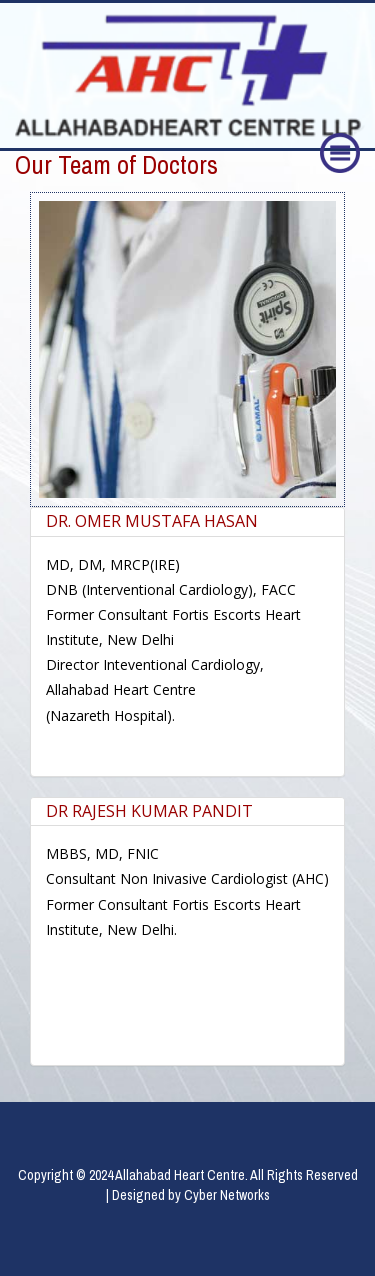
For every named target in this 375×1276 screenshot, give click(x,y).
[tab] (187, 522)
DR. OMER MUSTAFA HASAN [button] (152, 521)
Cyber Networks (227, 1195)
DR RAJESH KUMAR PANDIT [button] (149, 811)
